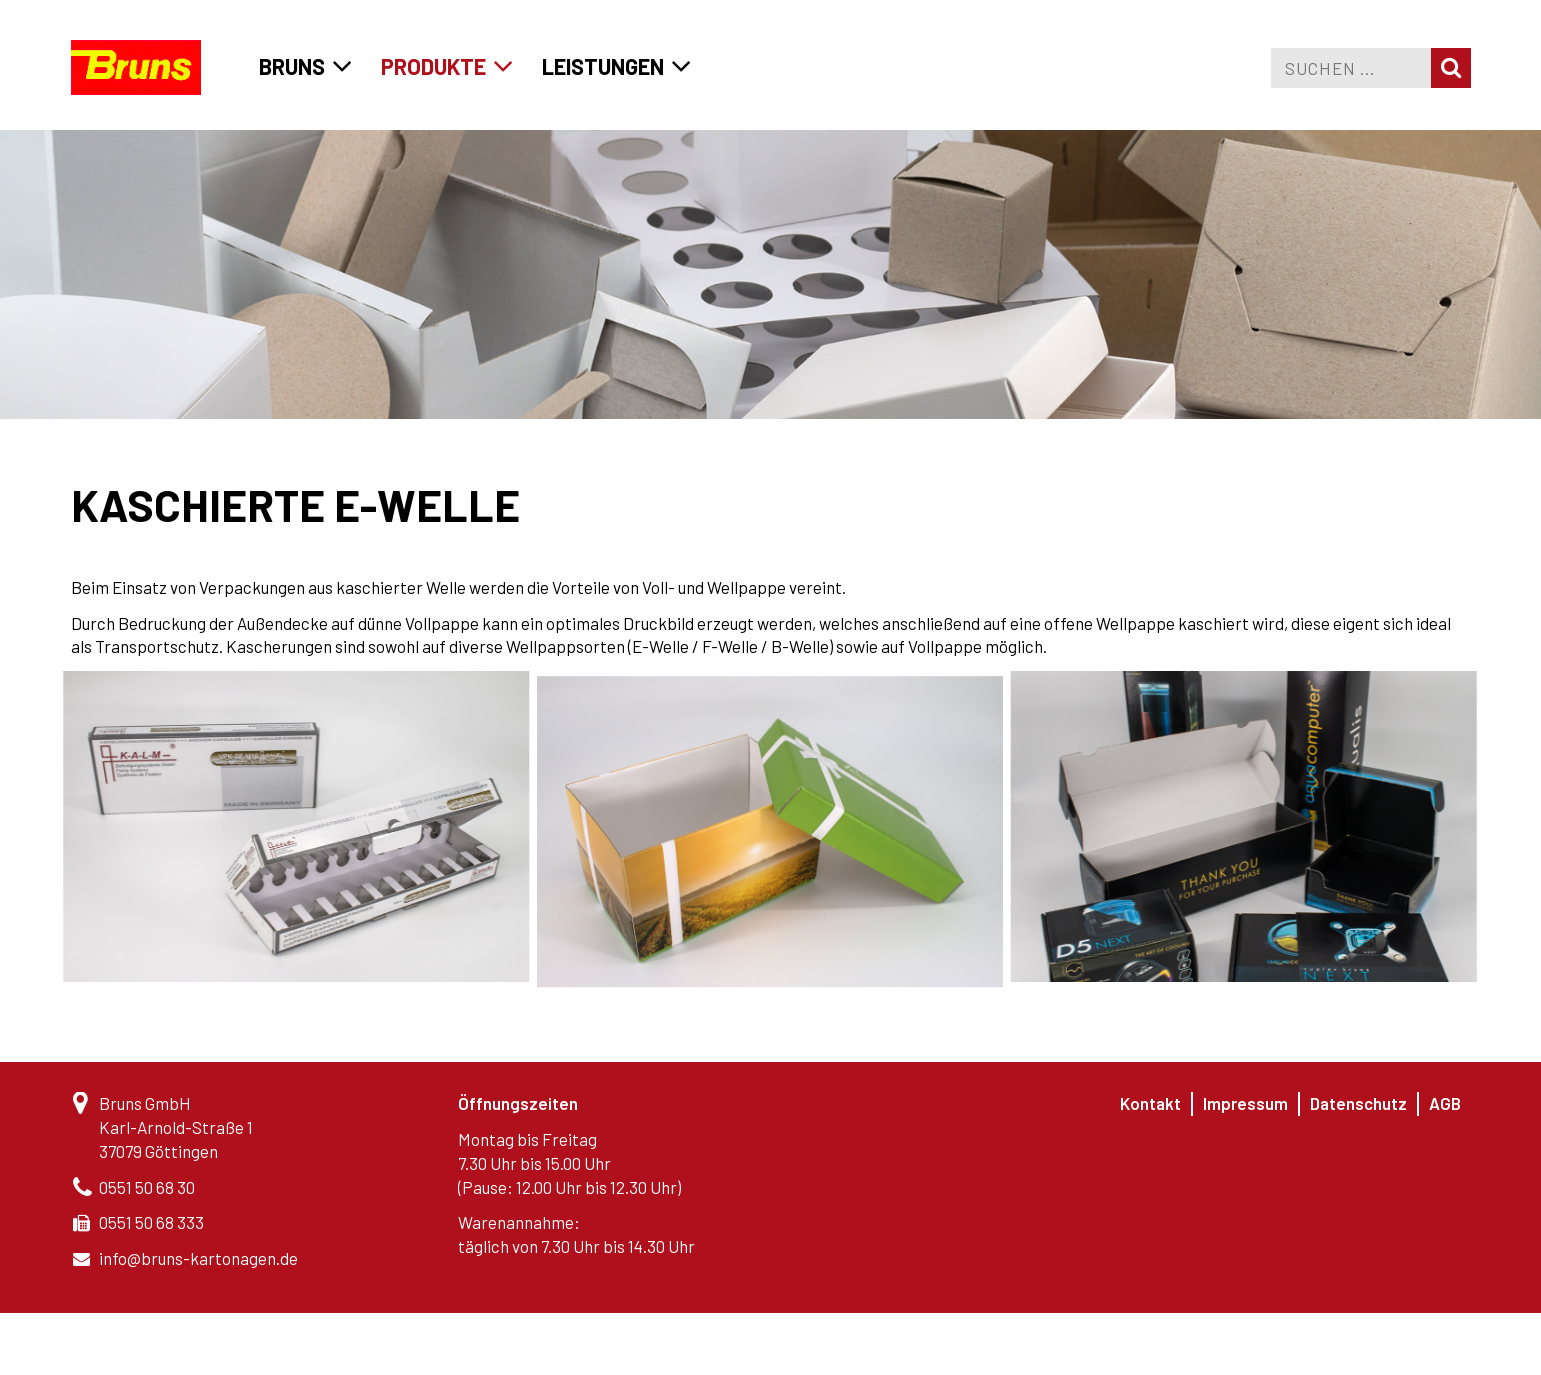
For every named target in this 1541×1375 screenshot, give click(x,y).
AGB (1445, 1103)
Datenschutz (1358, 1103)
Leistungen (603, 66)
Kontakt (1150, 1103)
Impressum (1245, 1103)
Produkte (433, 66)
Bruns (292, 66)
